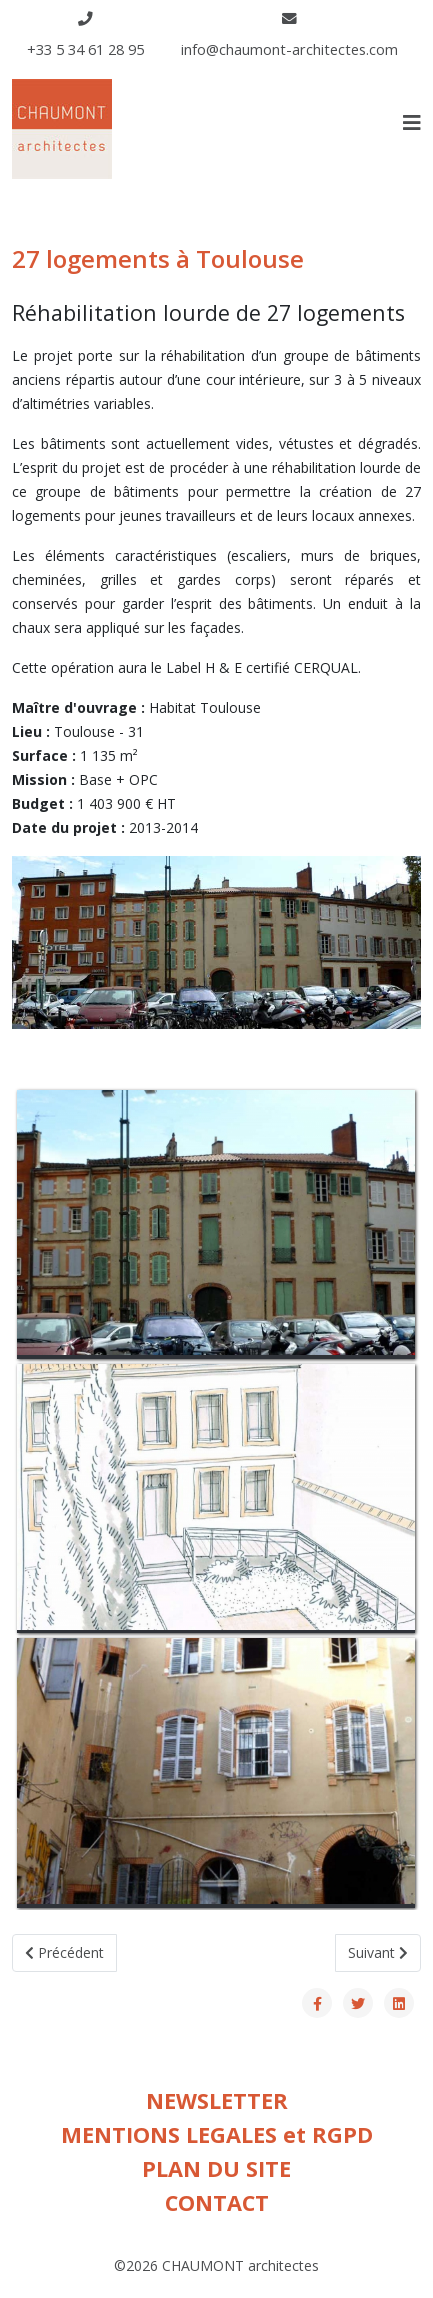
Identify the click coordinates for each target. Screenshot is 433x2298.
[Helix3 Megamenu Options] (412, 122)
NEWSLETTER (217, 2100)
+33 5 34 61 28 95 (85, 49)
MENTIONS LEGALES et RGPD (217, 2134)
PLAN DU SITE (216, 2168)
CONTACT (217, 2202)
